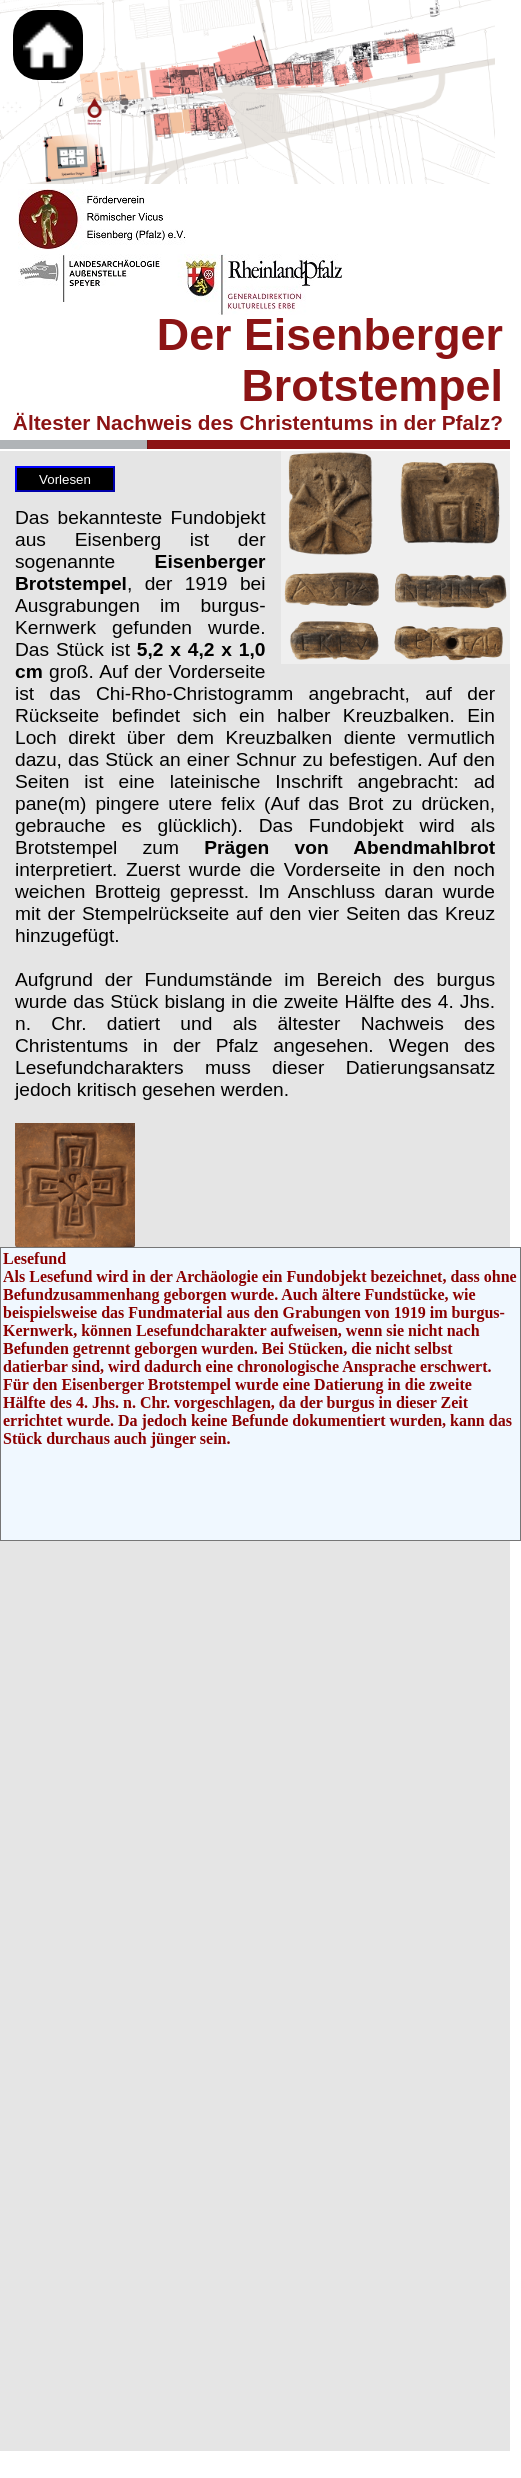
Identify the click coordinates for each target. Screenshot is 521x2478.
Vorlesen (65, 479)
